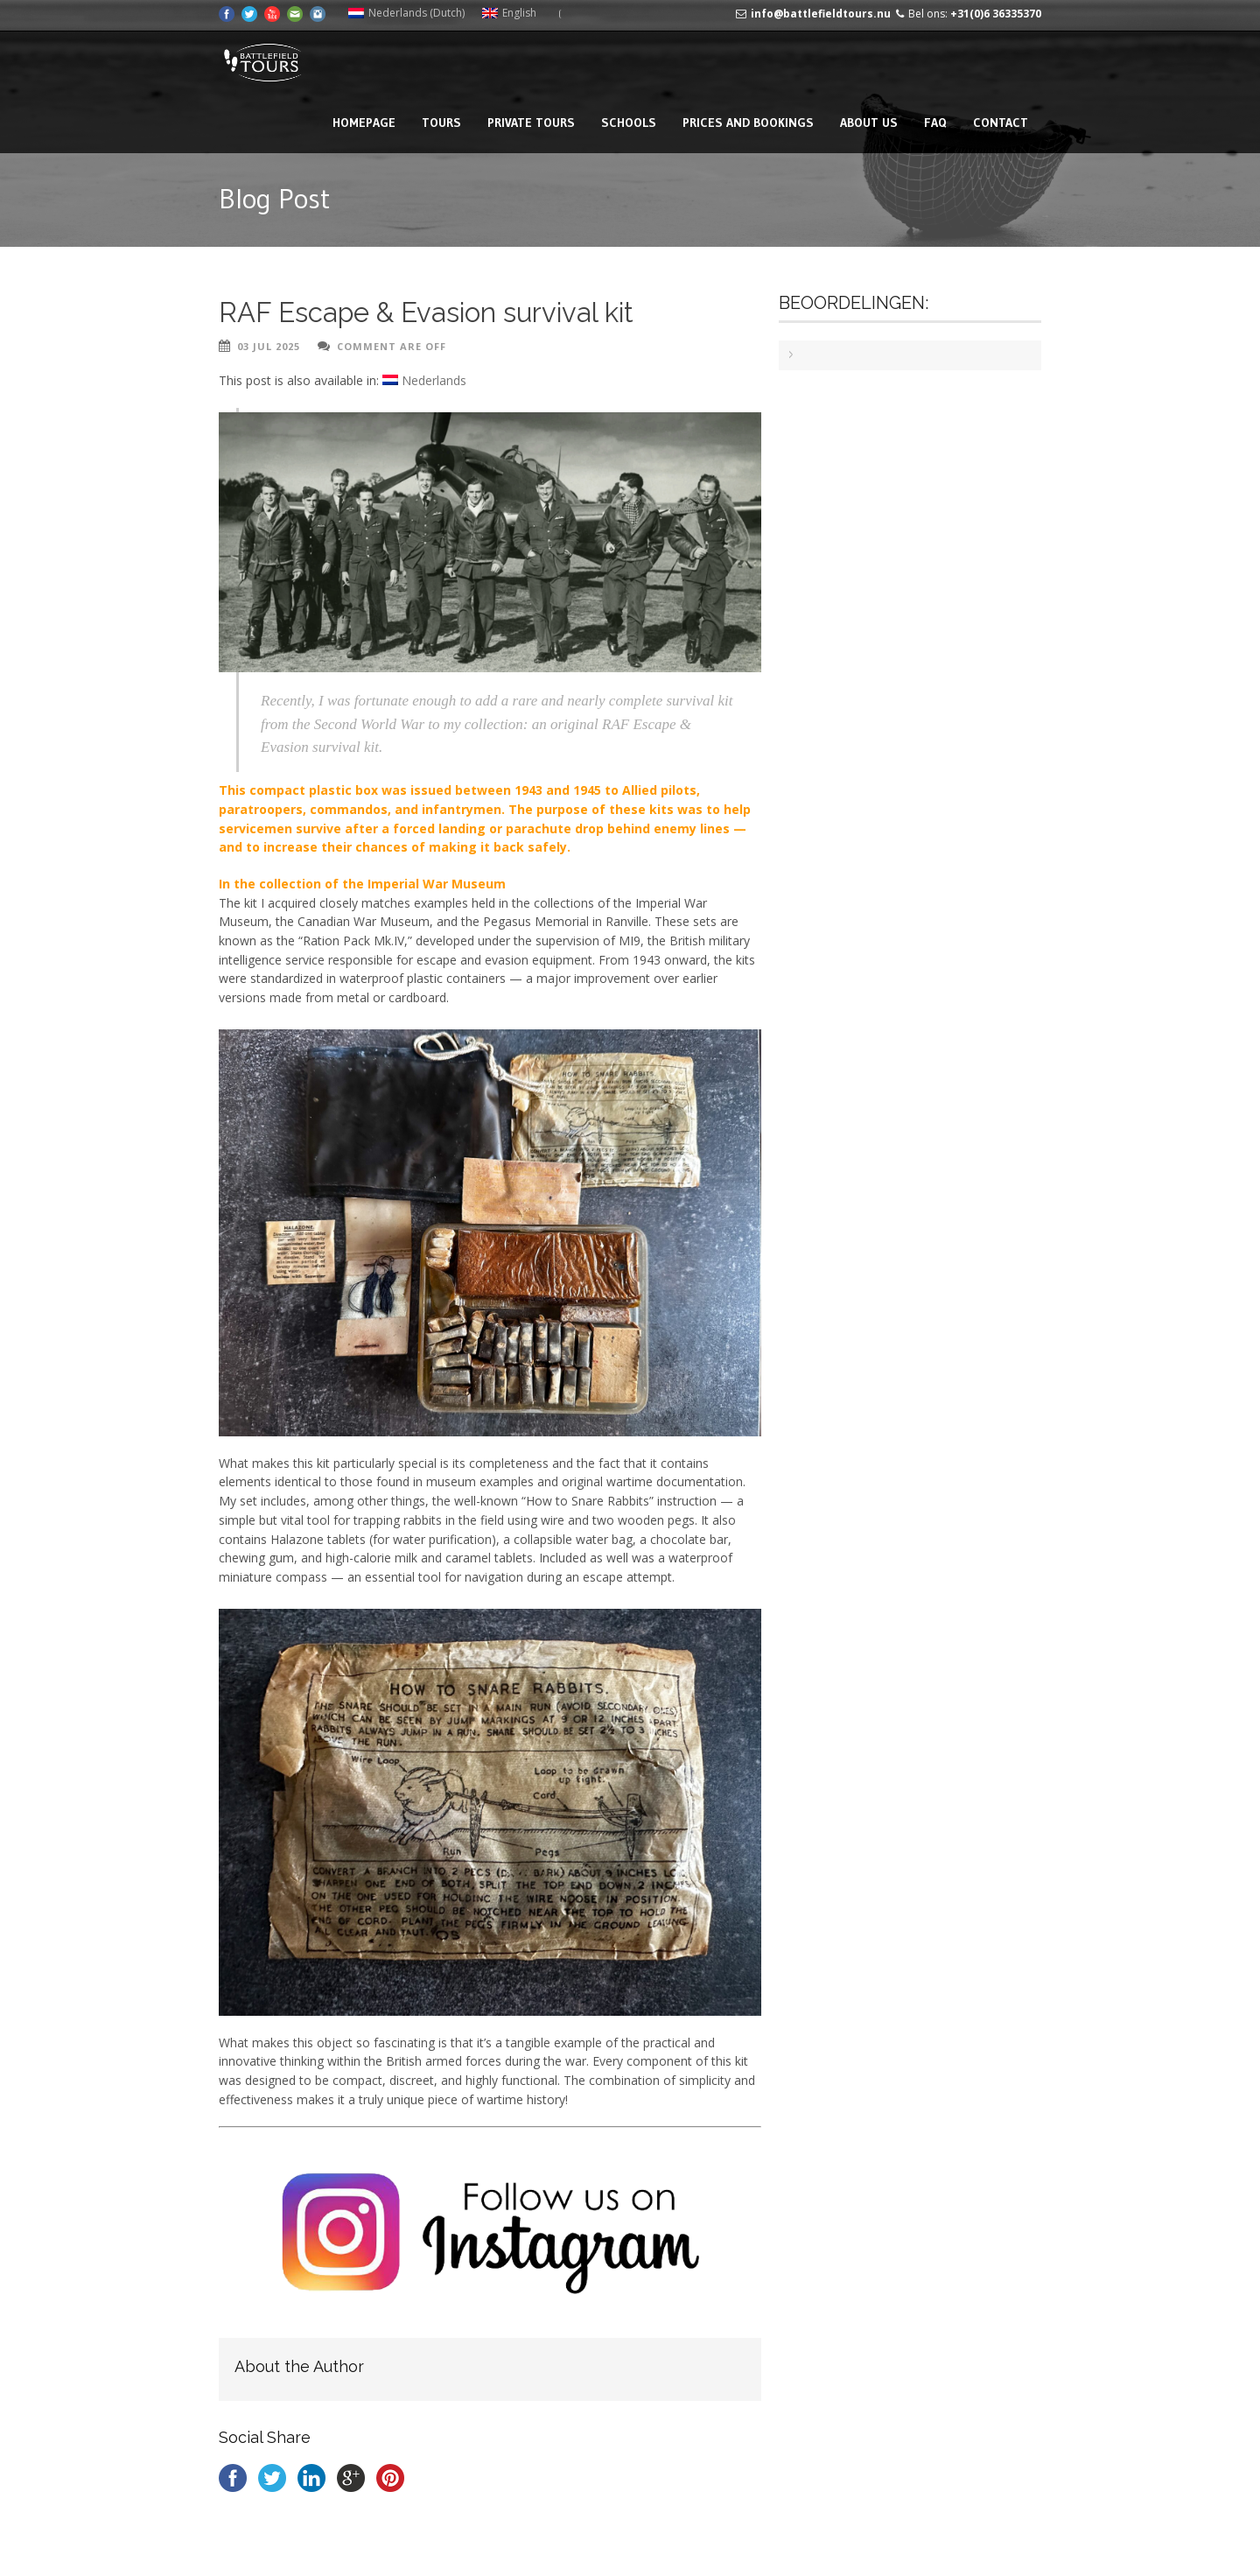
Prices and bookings (748, 122)
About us (869, 122)
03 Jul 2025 (268, 346)
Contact (1000, 122)
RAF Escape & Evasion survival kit (426, 312)
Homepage (364, 122)
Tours (441, 122)
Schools (628, 122)
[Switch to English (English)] (509, 13)
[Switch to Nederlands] (424, 381)
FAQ (935, 122)
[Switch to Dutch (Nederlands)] (406, 13)
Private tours (531, 122)
